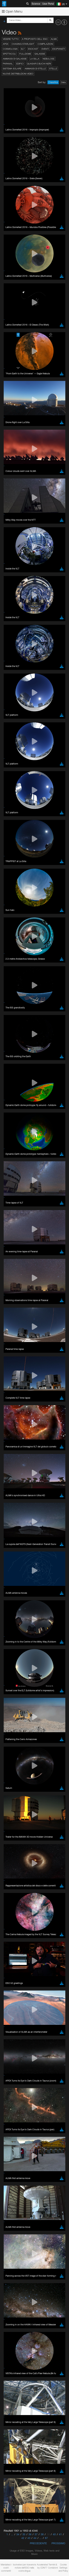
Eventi (45, 48)
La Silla (34, 58)
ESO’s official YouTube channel (25, 2059)
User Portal (48, 3)
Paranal (8, 63)
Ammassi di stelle (35, 68)
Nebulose (48, 58)
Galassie (39, 53)
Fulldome (25, 53)
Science (36, 3)
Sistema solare (12, 68)
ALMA (54, 39)
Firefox (14, 2184)
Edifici (20, 63)
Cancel (29, 2277)
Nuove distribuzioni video (18, 73)
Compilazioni (45, 44)
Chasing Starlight (23, 44)
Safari (14, 2188)
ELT (23, 48)
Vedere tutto (11, 39)
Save (11, 2277)
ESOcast (33, 48)
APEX (5, 44)
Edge (13, 2181)
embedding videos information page (22, 2080)
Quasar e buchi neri (39, 63)
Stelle (53, 68)
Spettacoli (9, 53)
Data (63, 82)
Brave (14, 2174)
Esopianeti (58, 48)
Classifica (53, 82)
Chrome (15, 2177)
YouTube (8, 2056)
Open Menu (12, 11)
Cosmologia (10, 48)
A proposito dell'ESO (34, 39)
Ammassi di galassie (15, 58)
